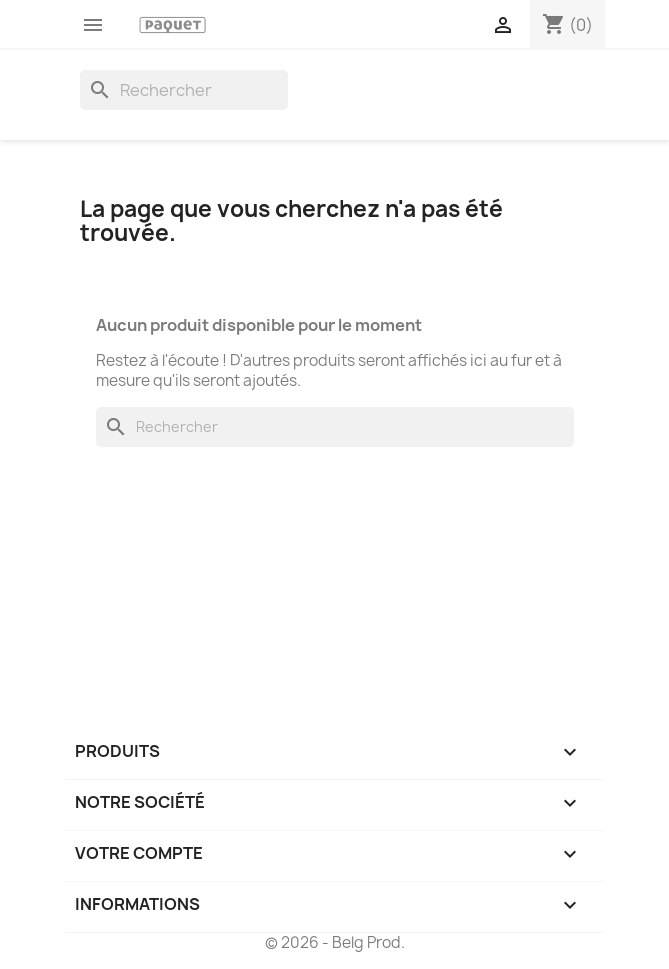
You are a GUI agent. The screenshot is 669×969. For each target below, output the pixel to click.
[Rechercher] (184, 90)
